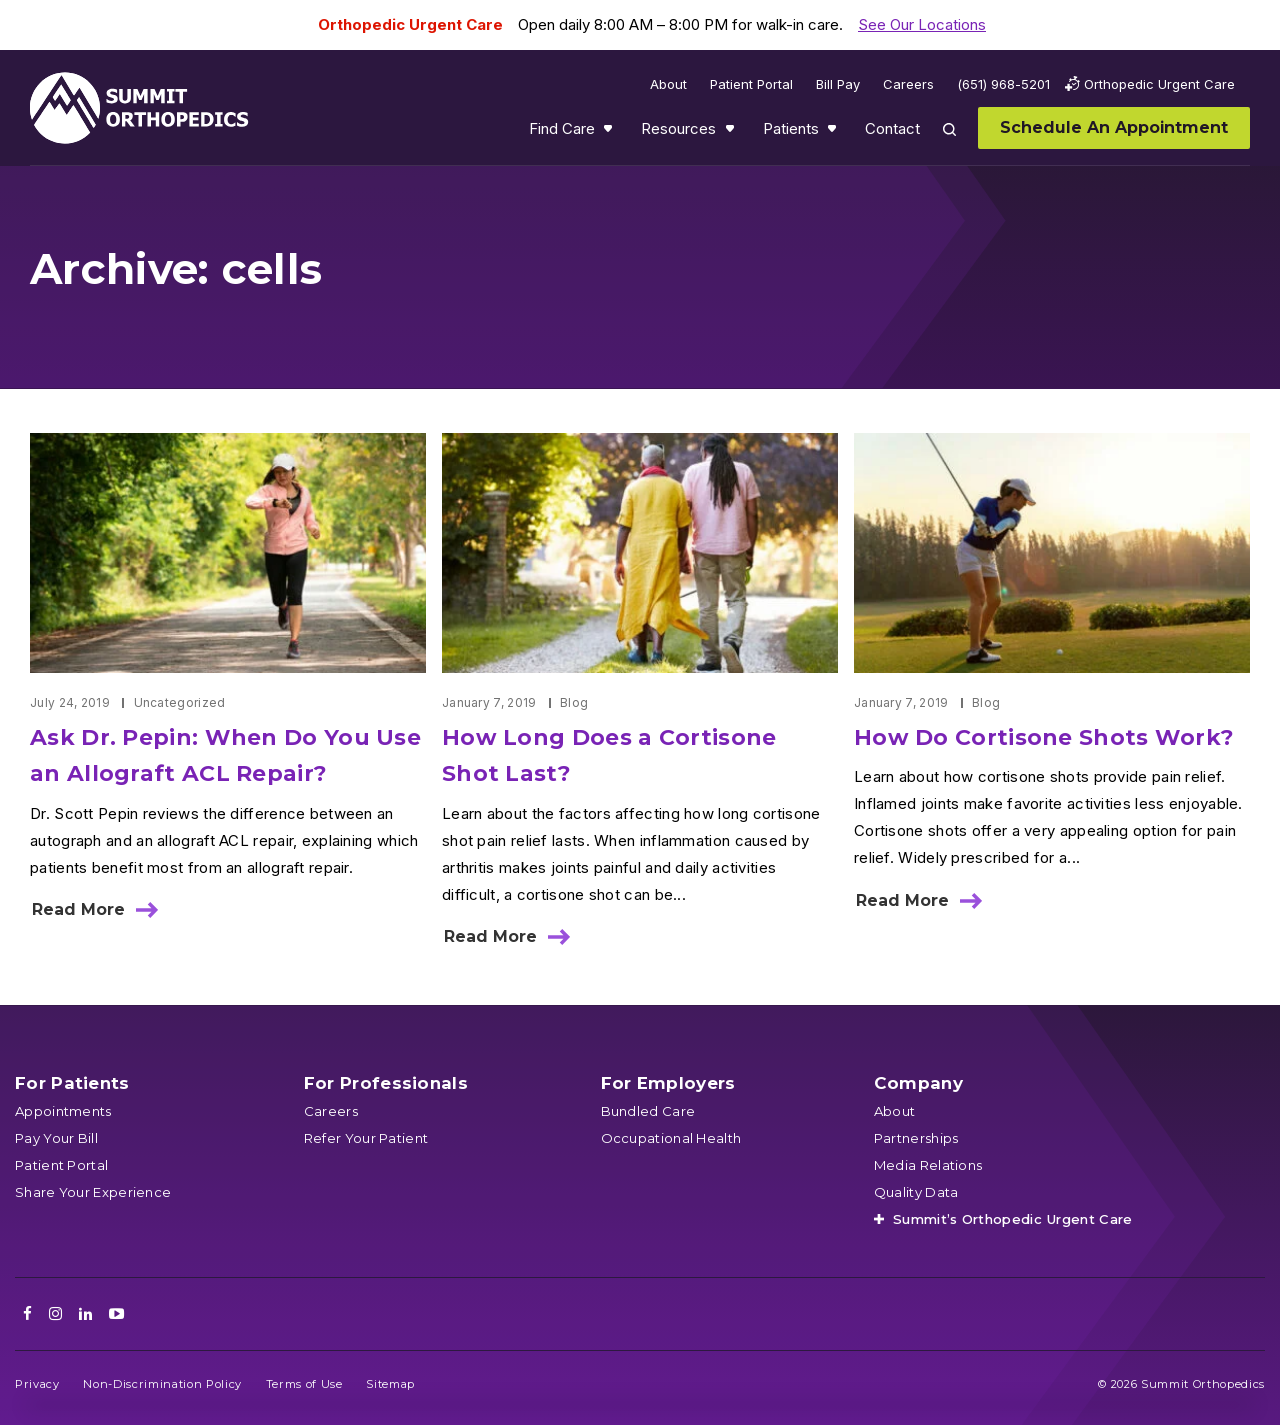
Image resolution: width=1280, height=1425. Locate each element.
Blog (574, 702)
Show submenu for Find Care (610, 133)
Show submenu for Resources (732, 133)
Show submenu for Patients (834, 133)
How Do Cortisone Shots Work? (1044, 737)
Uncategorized (180, 702)
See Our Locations (922, 24)
